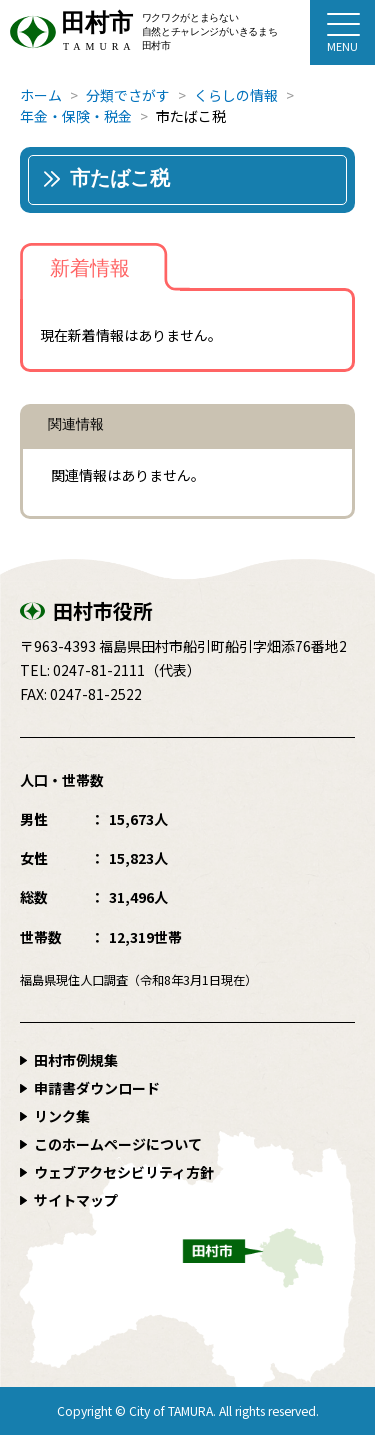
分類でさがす (128, 95)
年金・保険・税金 (76, 116)
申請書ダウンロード (97, 1088)
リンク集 (62, 1116)
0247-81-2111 (99, 670)
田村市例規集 (76, 1060)
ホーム (41, 95)
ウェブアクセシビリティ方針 (124, 1172)
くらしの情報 (236, 95)
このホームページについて (118, 1144)
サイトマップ (76, 1200)
